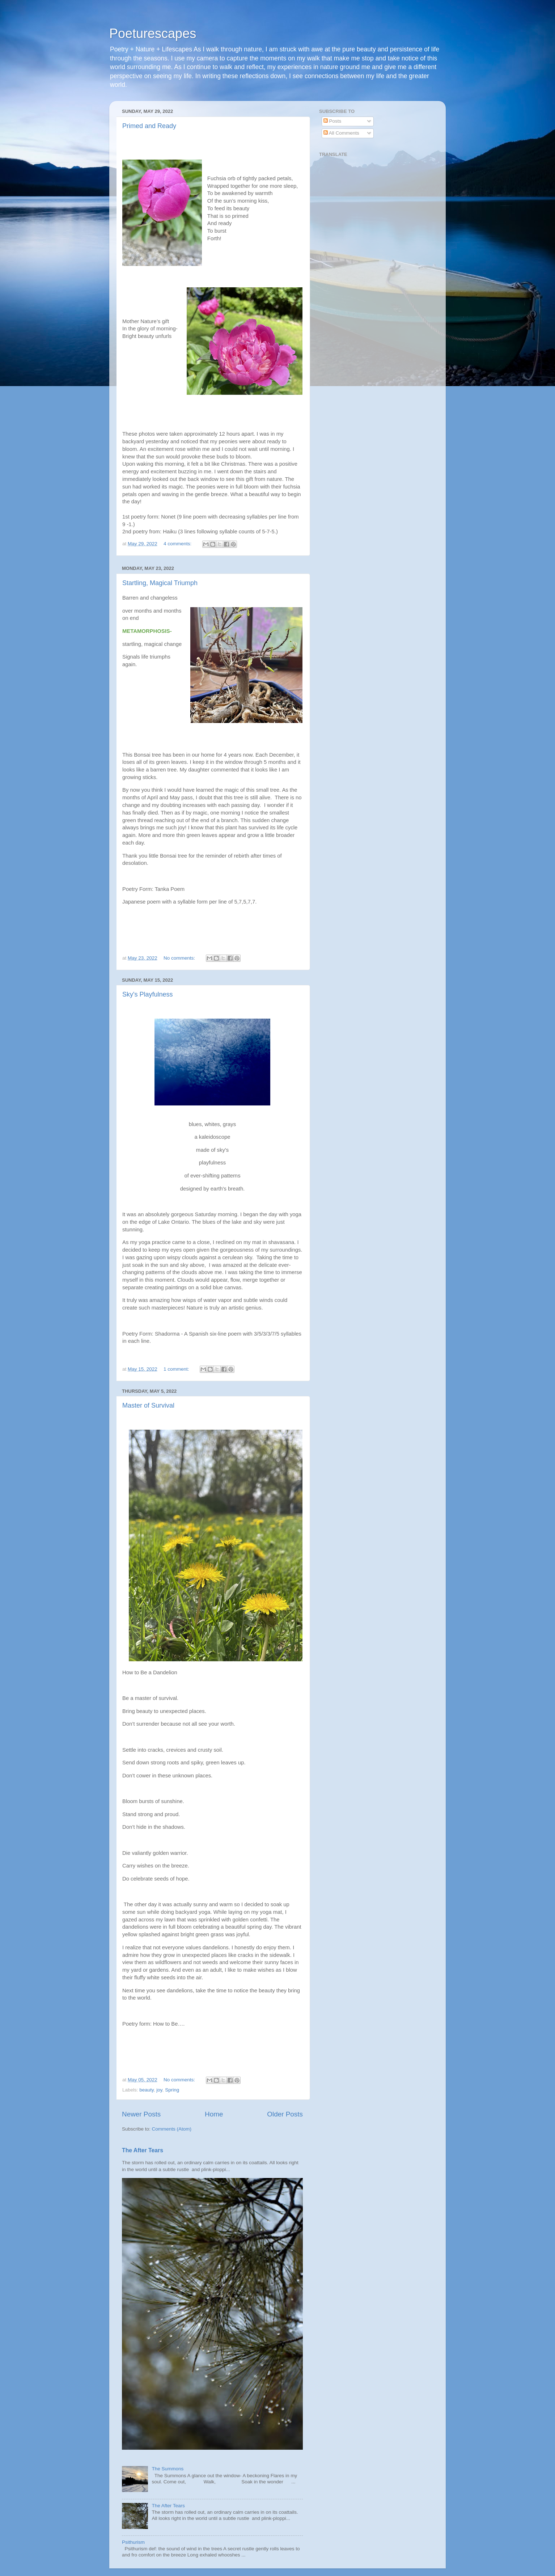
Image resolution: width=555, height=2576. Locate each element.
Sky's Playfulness (147, 994)
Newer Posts (141, 2114)
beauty (146, 2090)
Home (214, 2114)
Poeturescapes (152, 33)
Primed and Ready (149, 126)
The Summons (167, 2468)
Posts (332, 121)
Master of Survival (148, 1405)
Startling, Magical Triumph (160, 583)
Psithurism (133, 2542)
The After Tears (142, 2150)
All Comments (341, 133)
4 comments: (178, 543)
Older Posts (285, 2114)
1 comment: (177, 1369)
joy (159, 2090)
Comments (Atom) (172, 2129)
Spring (172, 2090)
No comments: (180, 958)
